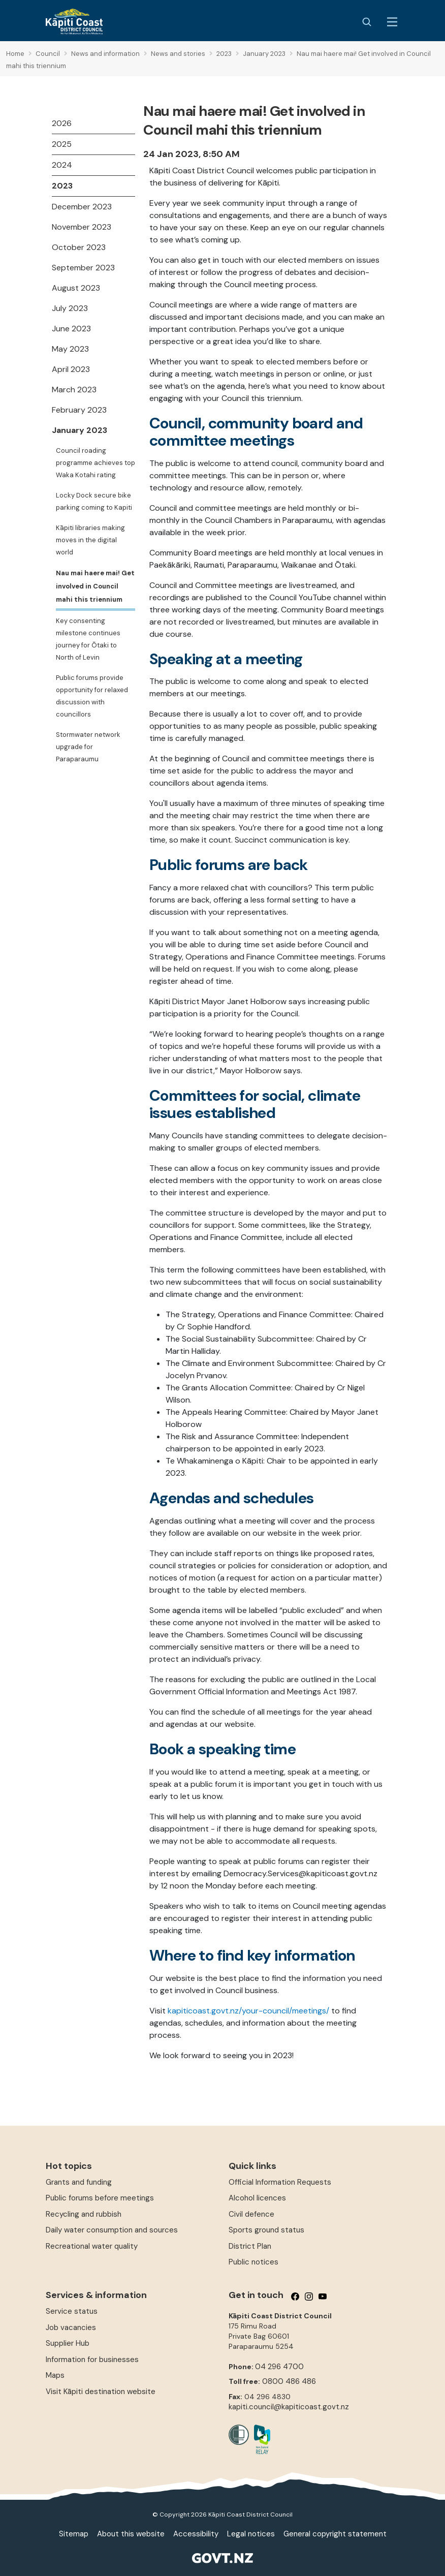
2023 (62, 185)
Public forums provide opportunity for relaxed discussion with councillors (92, 696)
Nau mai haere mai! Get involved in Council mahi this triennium (95, 586)
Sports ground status (266, 2230)
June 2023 (71, 328)
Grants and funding (79, 2182)
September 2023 (83, 267)
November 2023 (81, 227)
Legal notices (251, 2534)
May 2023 (70, 349)
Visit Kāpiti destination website (100, 2391)
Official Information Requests (280, 2182)
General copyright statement (335, 2534)
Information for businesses (92, 2359)
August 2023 (76, 288)
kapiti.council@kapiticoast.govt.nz (289, 2407)
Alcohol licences (257, 2198)
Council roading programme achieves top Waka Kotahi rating (95, 462)
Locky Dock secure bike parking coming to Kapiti (94, 501)
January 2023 (79, 430)
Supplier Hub (67, 2343)
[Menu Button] (392, 22)
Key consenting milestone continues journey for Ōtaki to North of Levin (88, 639)
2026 (62, 123)
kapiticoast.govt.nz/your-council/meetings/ (248, 2010)
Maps (55, 2375)
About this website (131, 2534)
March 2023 (74, 389)
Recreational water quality (92, 2246)
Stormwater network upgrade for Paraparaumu (88, 746)
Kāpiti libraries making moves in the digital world (90, 539)
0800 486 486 (289, 2381)
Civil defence (251, 2214)
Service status (72, 2311)
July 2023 (70, 308)
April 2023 (71, 369)
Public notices (253, 2262)
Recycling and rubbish (83, 2214)
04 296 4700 (279, 2367)
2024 (62, 165)
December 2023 (82, 206)
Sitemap (73, 2534)
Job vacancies (71, 2327)
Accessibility (195, 2534)
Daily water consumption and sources (112, 2230)
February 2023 (79, 410)
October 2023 (79, 247)
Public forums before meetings (100, 2198)
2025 (62, 144)
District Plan (250, 2246)
